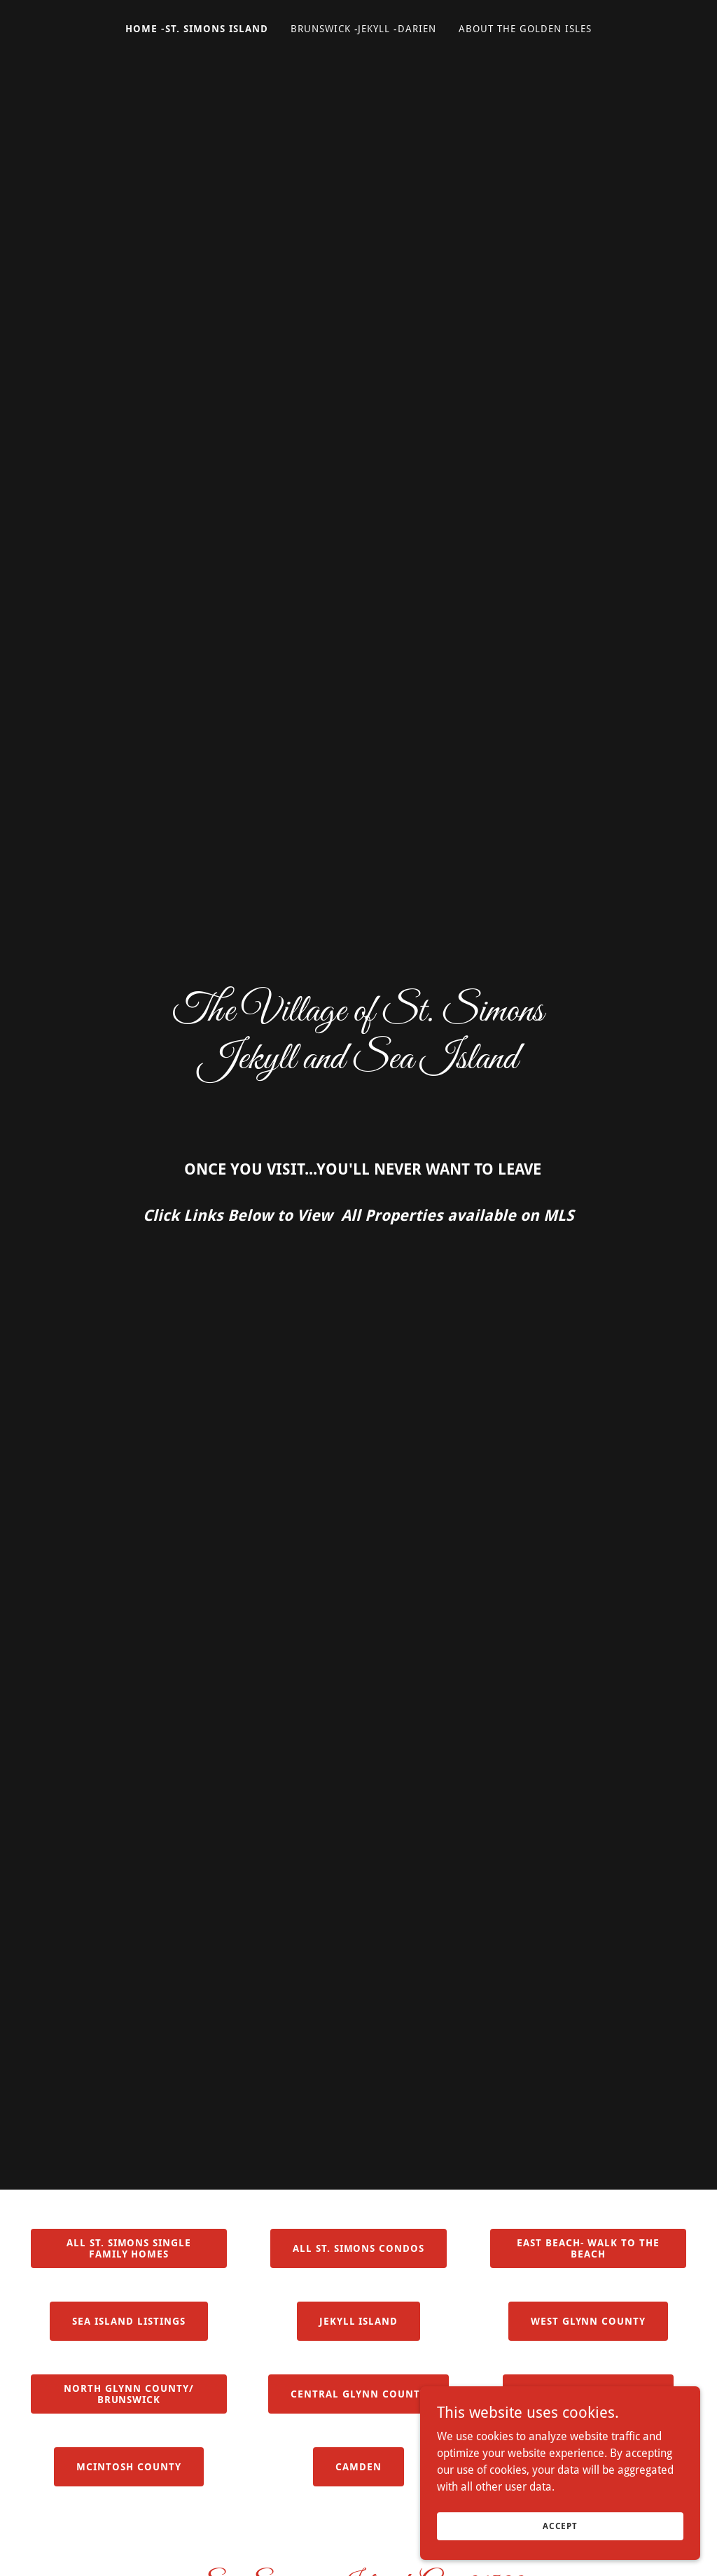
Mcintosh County (128, 2466)
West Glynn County (588, 2321)
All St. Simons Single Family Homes (129, 2248)
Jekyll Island (358, 2321)
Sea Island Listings (129, 2321)
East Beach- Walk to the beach (588, 2248)
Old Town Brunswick (588, 2394)
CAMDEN (358, 2466)
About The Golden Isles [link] (525, 28)
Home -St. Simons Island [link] (196, 28)
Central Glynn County (358, 2394)
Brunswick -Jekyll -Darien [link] (364, 28)
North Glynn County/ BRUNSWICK (129, 2394)
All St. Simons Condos (359, 2248)
